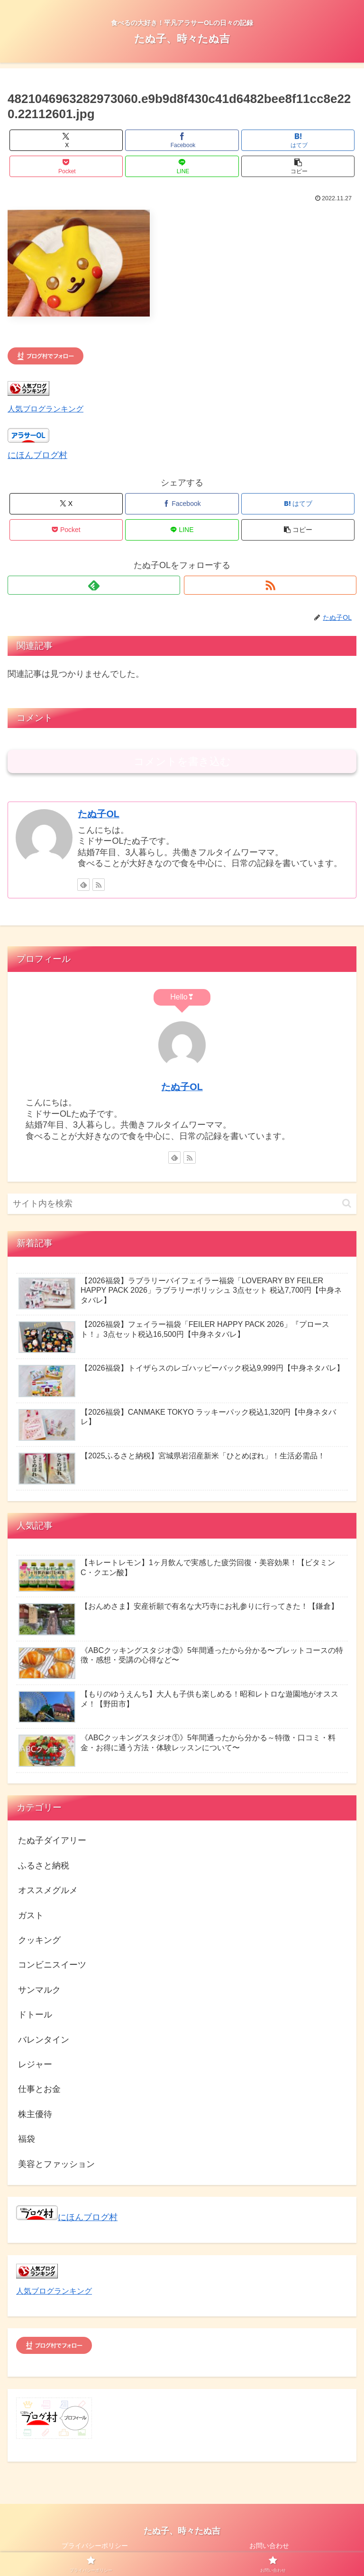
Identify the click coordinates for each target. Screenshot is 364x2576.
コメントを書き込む (182, 761)
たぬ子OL (98, 814)
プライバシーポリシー (95, 2545)
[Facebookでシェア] (181, 140)
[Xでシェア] (66, 140)
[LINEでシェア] (181, 166)
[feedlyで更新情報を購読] (94, 585)
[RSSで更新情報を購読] (270, 585)
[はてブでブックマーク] (298, 140)
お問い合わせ (269, 2545)
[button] (298, 166)
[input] (182, 1204)
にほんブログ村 (37, 455)
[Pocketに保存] (66, 166)
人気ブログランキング (45, 408)
